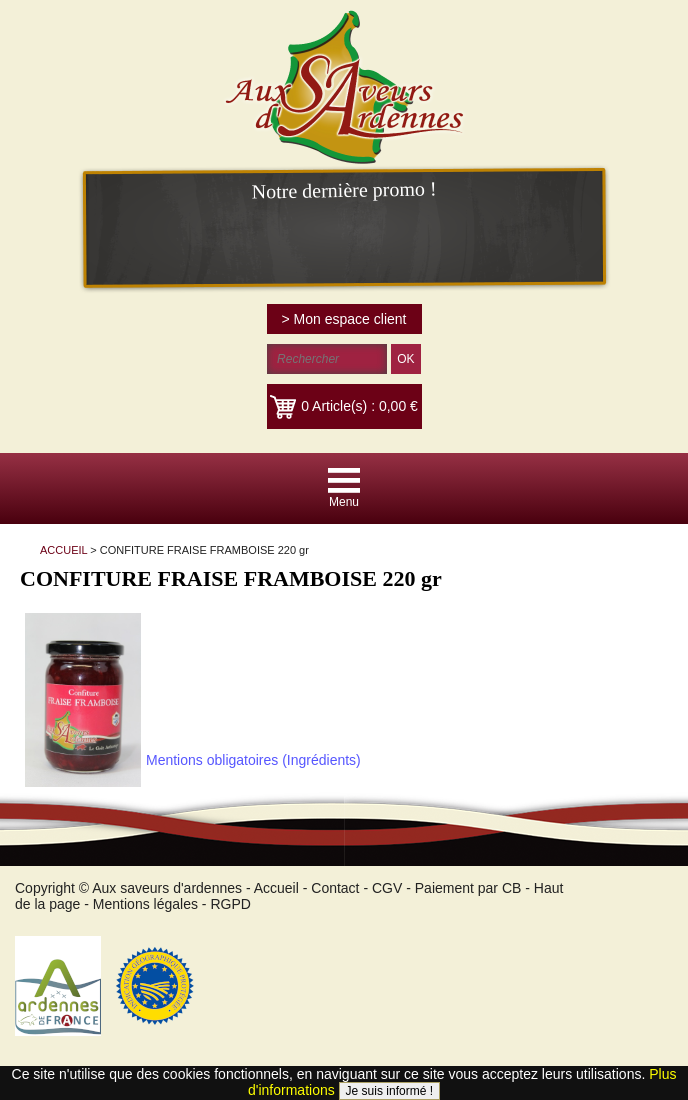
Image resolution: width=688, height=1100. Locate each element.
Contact (335, 888)
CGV (387, 888)
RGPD (230, 904)
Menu (344, 502)
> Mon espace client (344, 319)
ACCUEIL (63, 550)
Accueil (276, 888)
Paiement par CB (468, 888)
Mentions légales (145, 904)
